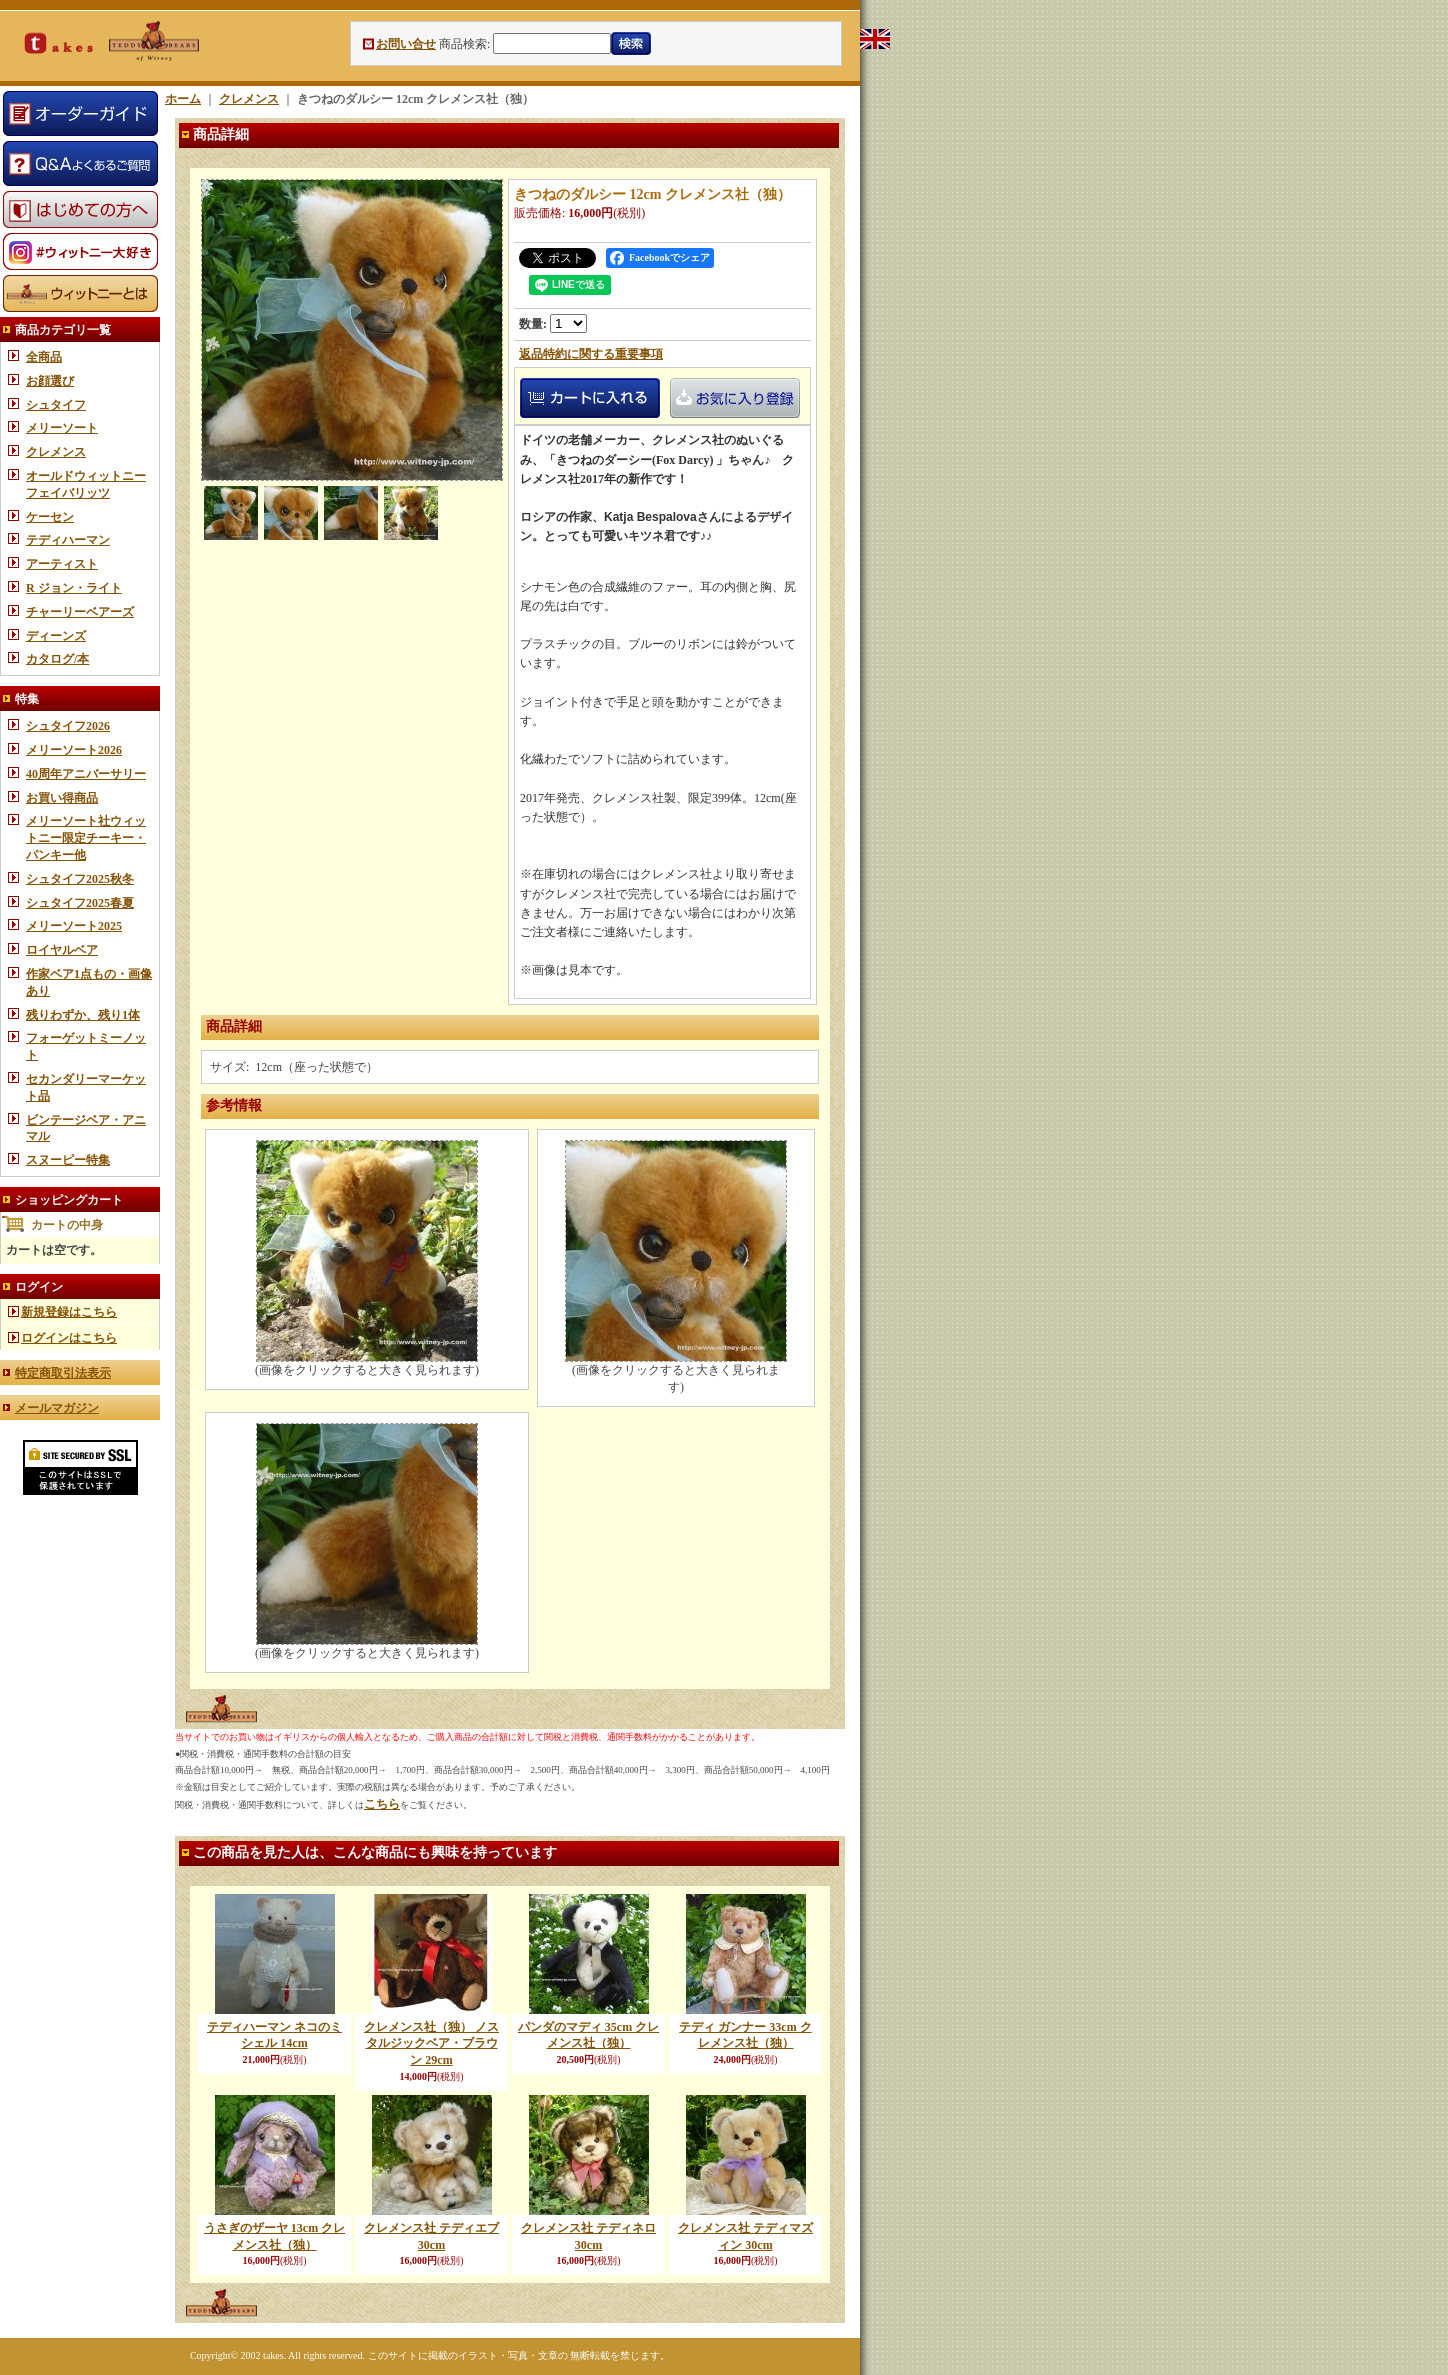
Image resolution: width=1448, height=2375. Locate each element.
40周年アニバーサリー (86, 774)
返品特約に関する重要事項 (591, 354)
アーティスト (62, 564)
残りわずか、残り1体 (83, 1015)
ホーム (183, 99)
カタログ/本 (57, 659)
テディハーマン (68, 540)
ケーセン (50, 517)
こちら (382, 1804)
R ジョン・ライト (74, 588)
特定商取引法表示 (63, 1373)
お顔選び (50, 381)
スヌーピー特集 (68, 1160)
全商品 (44, 357)
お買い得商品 (62, 798)
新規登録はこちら (69, 1312)
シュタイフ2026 (68, 726)
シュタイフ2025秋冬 (80, 879)
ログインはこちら (69, 1338)
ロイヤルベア (62, 950)
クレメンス (56, 452)
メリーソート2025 (74, 926)
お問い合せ (406, 44)
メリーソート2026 (74, 750)
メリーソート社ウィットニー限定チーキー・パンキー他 (86, 838)
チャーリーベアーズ (80, 612)
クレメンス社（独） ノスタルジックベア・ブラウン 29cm (431, 2044)
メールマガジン (57, 1408)
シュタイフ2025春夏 (80, 903)
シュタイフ (56, 405)
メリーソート (62, 428)
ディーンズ (56, 636)
